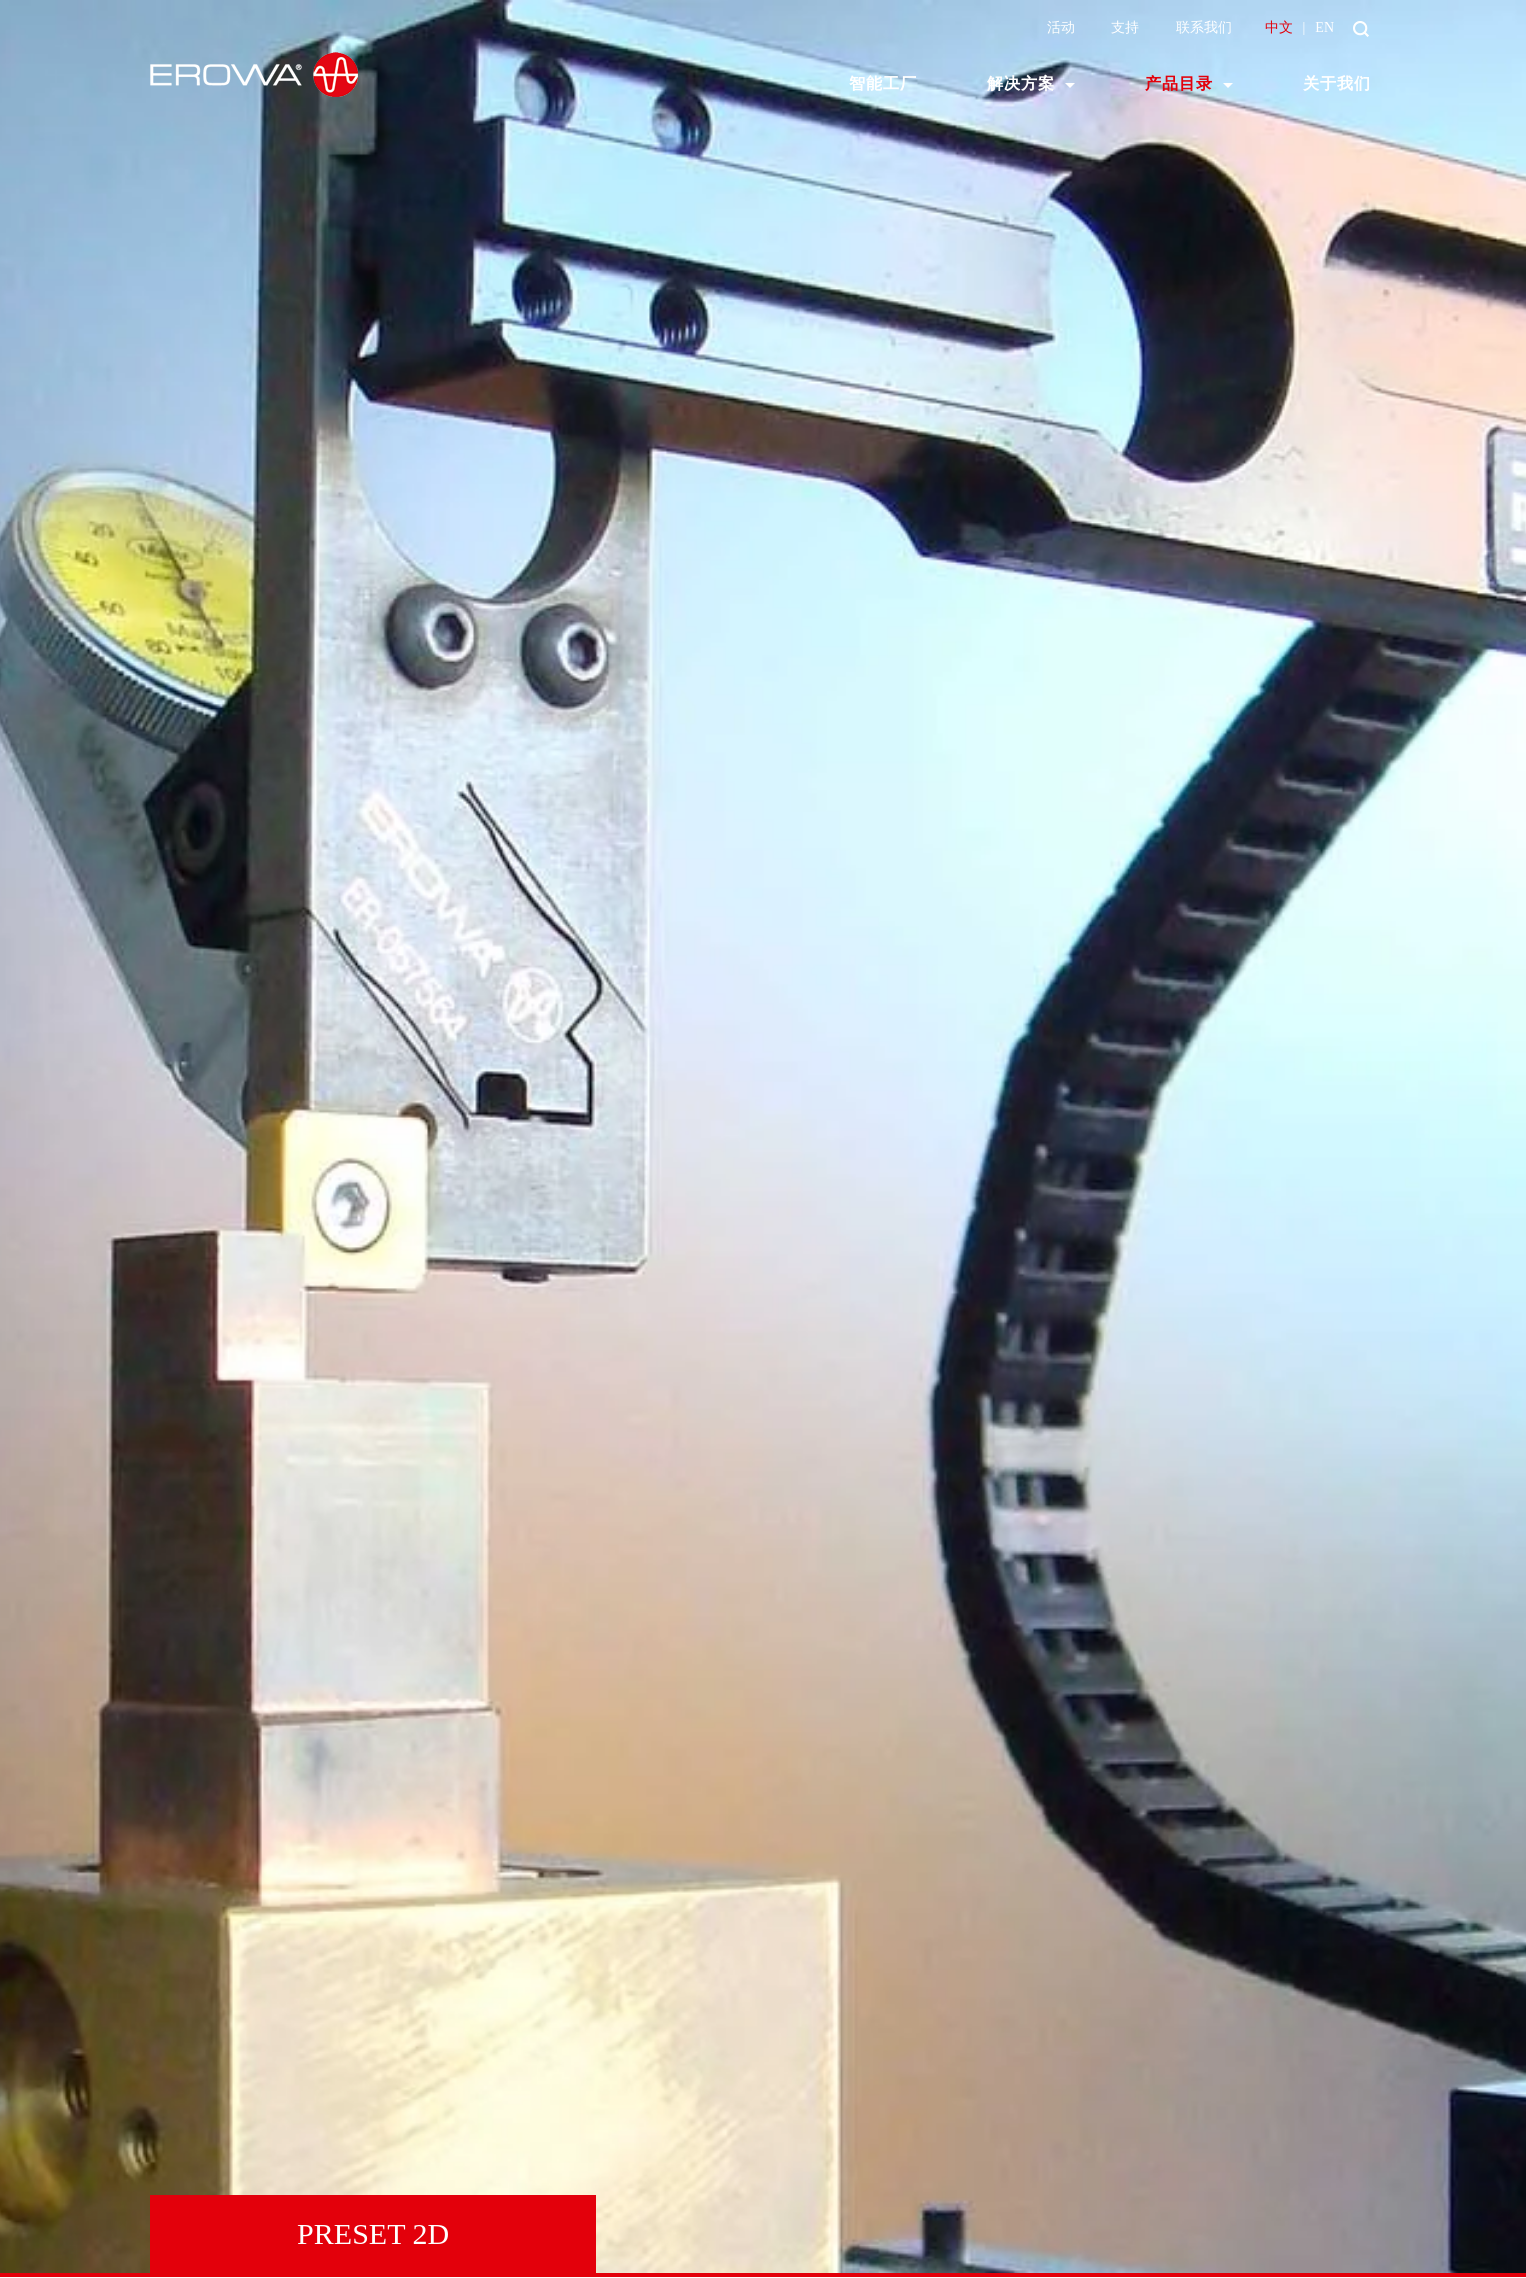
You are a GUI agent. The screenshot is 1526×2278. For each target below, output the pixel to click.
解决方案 (1021, 83)
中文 (1279, 27)
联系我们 (1204, 27)
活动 (1061, 27)
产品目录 (1179, 83)
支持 (1125, 27)
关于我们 (1337, 83)
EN (1324, 27)
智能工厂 (883, 83)
